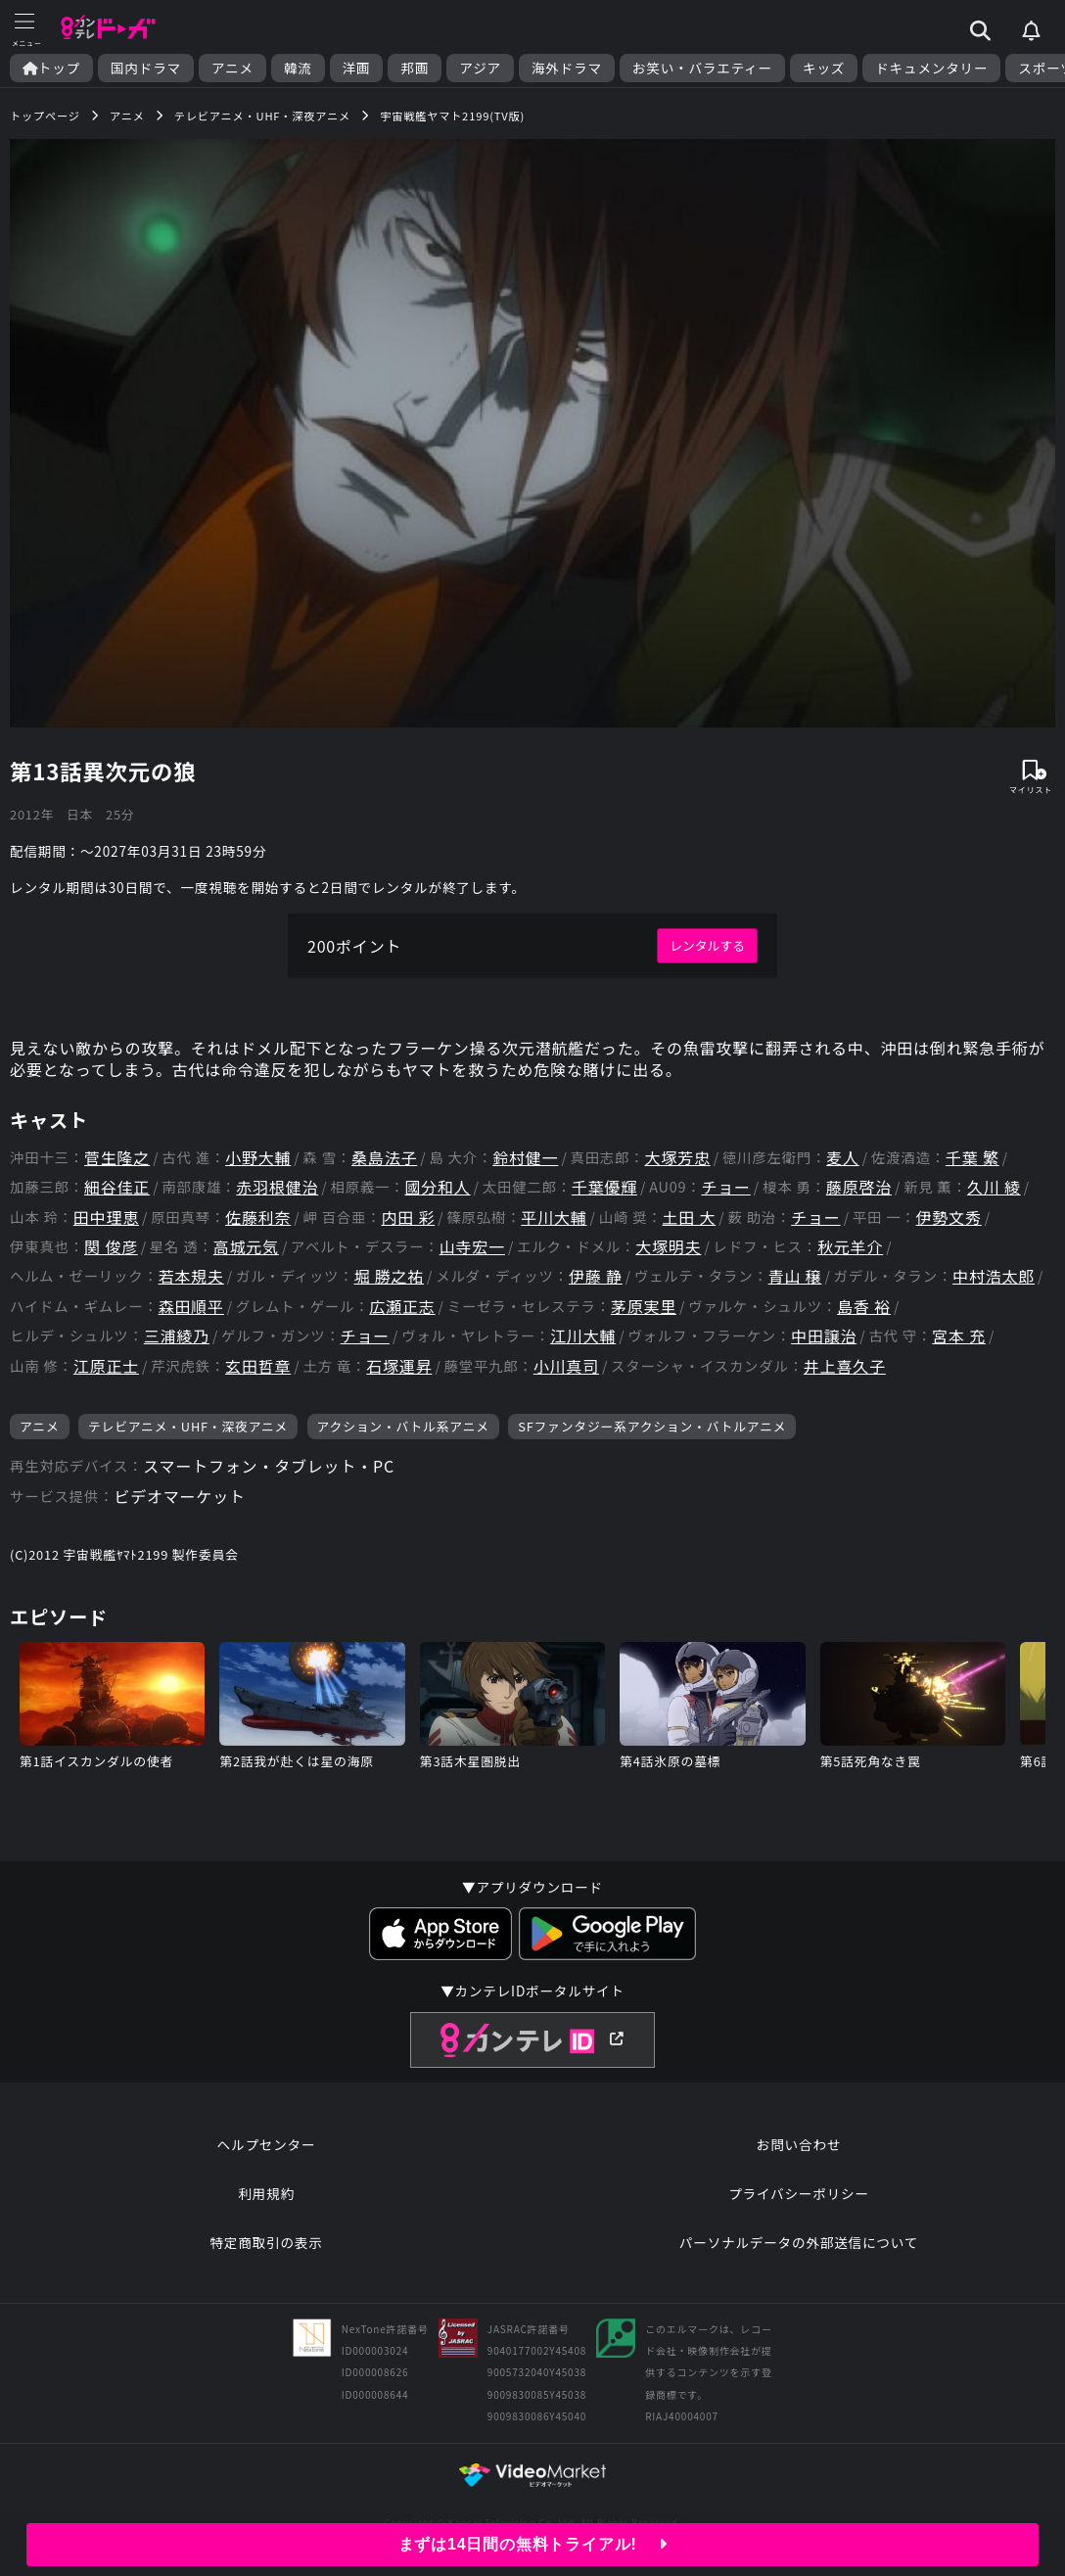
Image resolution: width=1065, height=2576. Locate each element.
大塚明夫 (668, 1247)
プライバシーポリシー (798, 2193)
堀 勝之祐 (389, 1276)
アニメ (232, 68)
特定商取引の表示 (265, 2242)
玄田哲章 (258, 1366)
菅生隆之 (117, 1158)
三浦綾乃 (176, 1336)
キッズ (824, 68)
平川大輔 (553, 1217)
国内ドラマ (146, 68)
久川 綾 (994, 1187)
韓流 (298, 68)
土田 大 (689, 1217)
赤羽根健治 (277, 1187)
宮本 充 (959, 1336)
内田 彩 (408, 1217)
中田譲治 (824, 1336)
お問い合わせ (799, 2144)
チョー (725, 1187)
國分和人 (437, 1187)
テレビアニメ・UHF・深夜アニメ (188, 1426)
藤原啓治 (859, 1187)
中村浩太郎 (993, 1276)
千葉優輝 (604, 1187)
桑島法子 (384, 1158)
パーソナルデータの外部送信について (798, 2242)
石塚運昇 (399, 1366)
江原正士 (106, 1366)
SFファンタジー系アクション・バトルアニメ (652, 1426)
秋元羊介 (850, 1247)
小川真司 (566, 1366)
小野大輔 (258, 1158)
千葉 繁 (972, 1158)
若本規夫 (191, 1276)
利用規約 (266, 2193)
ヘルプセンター (266, 2144)
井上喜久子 (845, 1366)
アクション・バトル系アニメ (403, 1426)
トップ (51, 68)
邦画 (414, 68)
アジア (480, 68)
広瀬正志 (402, 1306)
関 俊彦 (111, 1247)
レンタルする (707, 945)
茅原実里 (643, 1306)
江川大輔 (583, 1336)
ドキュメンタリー (931, 68)
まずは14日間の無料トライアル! (533, 2544)
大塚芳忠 (678, 1158)
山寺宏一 (472, 1247)
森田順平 (191, 1306)
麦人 (842, 1158)
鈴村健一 (525, 1158)
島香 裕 (864, 1306)
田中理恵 (106, 1217)
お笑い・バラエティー (702, 68)
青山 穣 (795, 1276)
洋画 (357, 68)
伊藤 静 (596, 1276)
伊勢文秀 (949, 1217)
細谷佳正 (117, 1187)
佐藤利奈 (258, 1217)
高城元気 (246, 1247)
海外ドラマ (567, 68)
